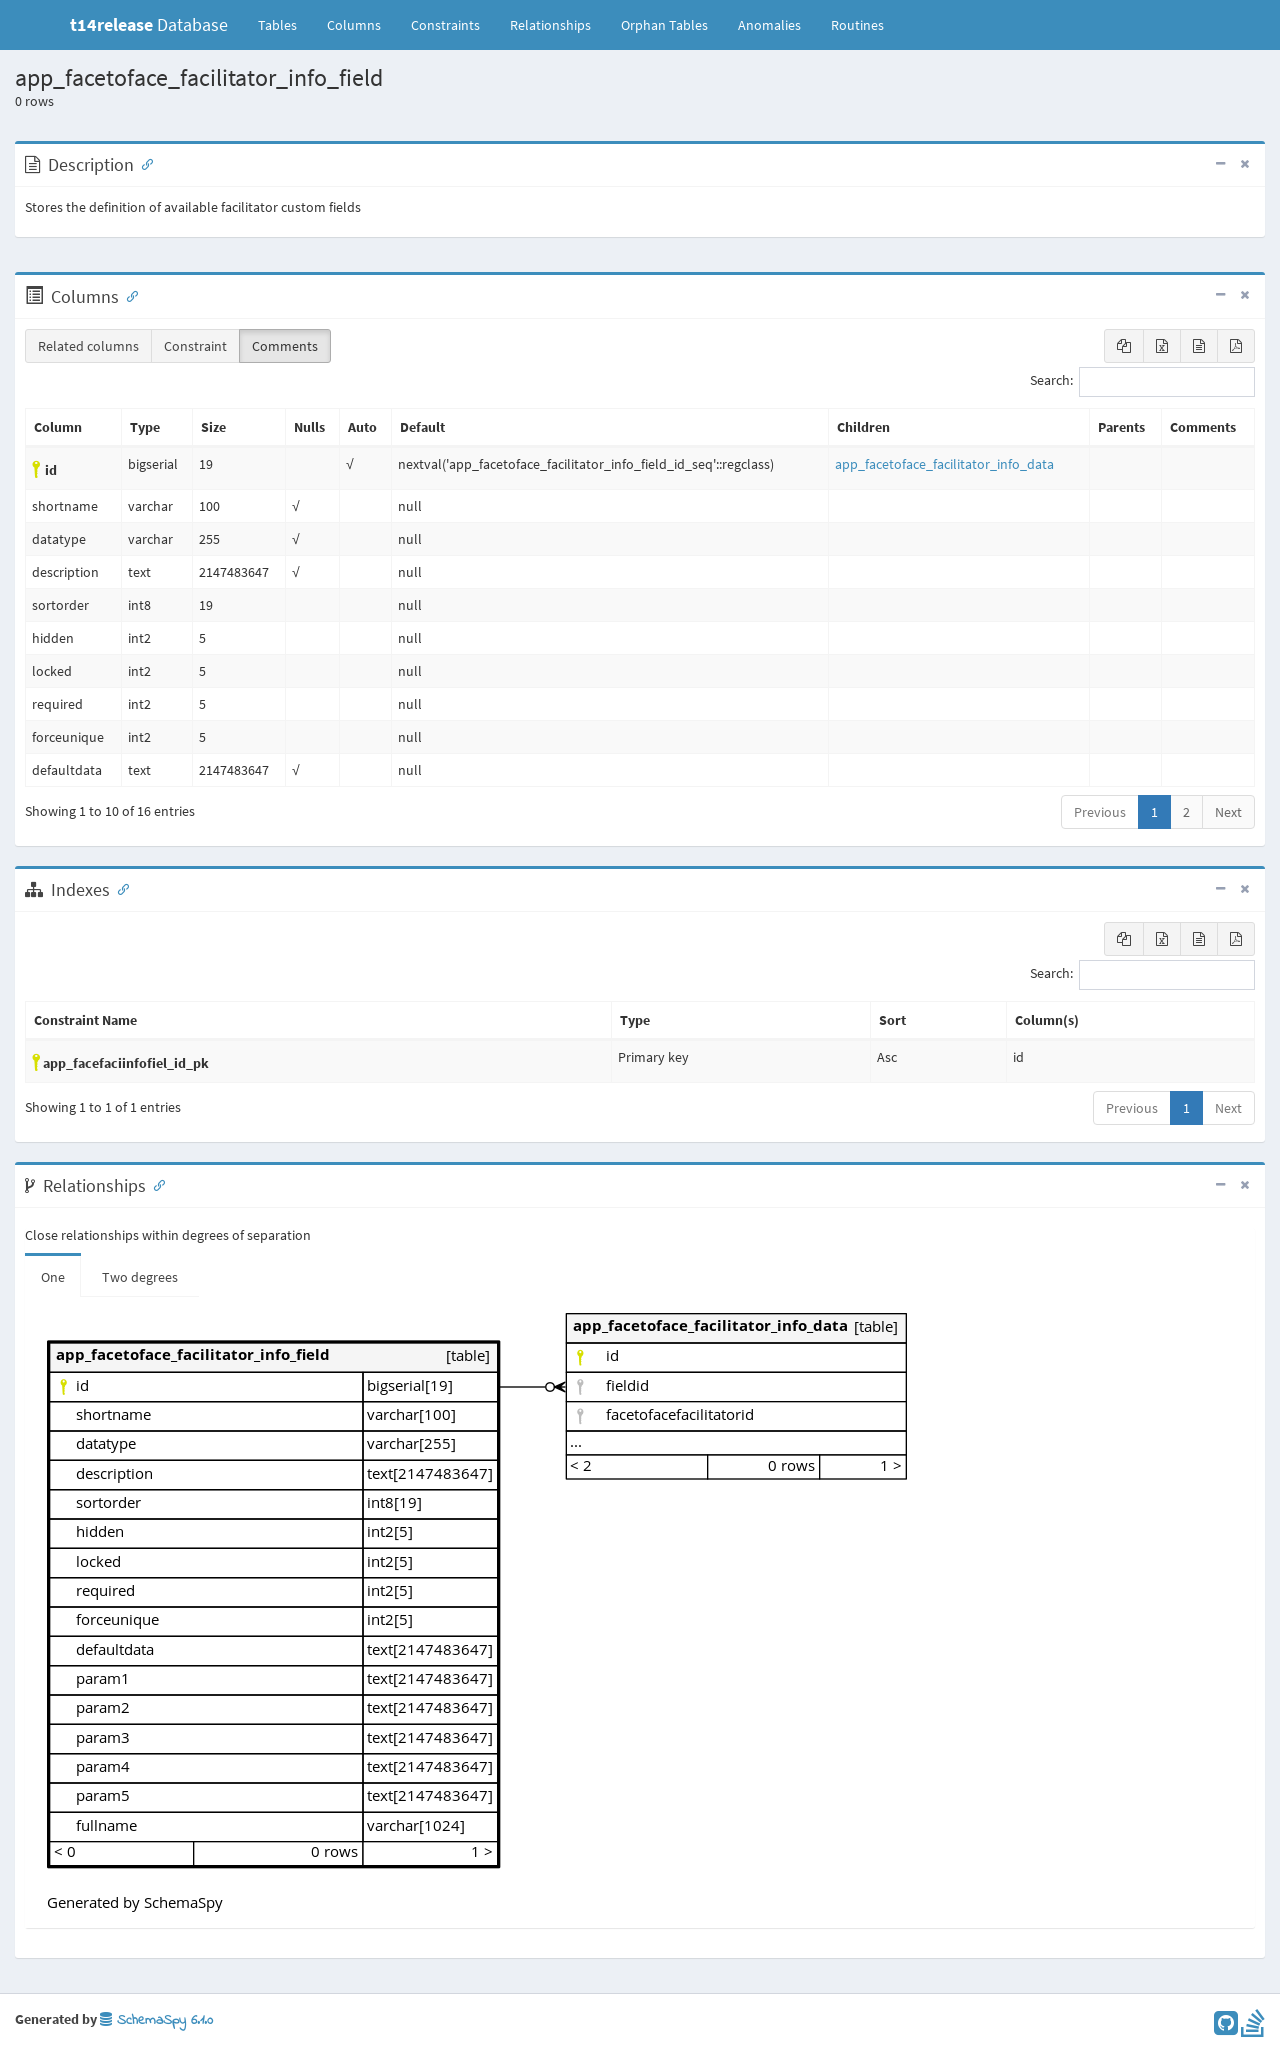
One (53, 1277)
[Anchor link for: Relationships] (155, 1184)
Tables (285, 24)
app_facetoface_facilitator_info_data (944, 464)
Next (1228, 812)
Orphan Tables (664, 25)
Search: (1142, 382)
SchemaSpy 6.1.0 (156, 2020)
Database (149, 24)
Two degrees (140, 1277)
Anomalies (769, 25)
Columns (354, 25)
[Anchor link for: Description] (143, 163)
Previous (1100, 812)
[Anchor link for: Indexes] (119, 888)
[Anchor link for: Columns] (128, 295)
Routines (857, 25)
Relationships (550, 25)
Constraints (445, 25)
